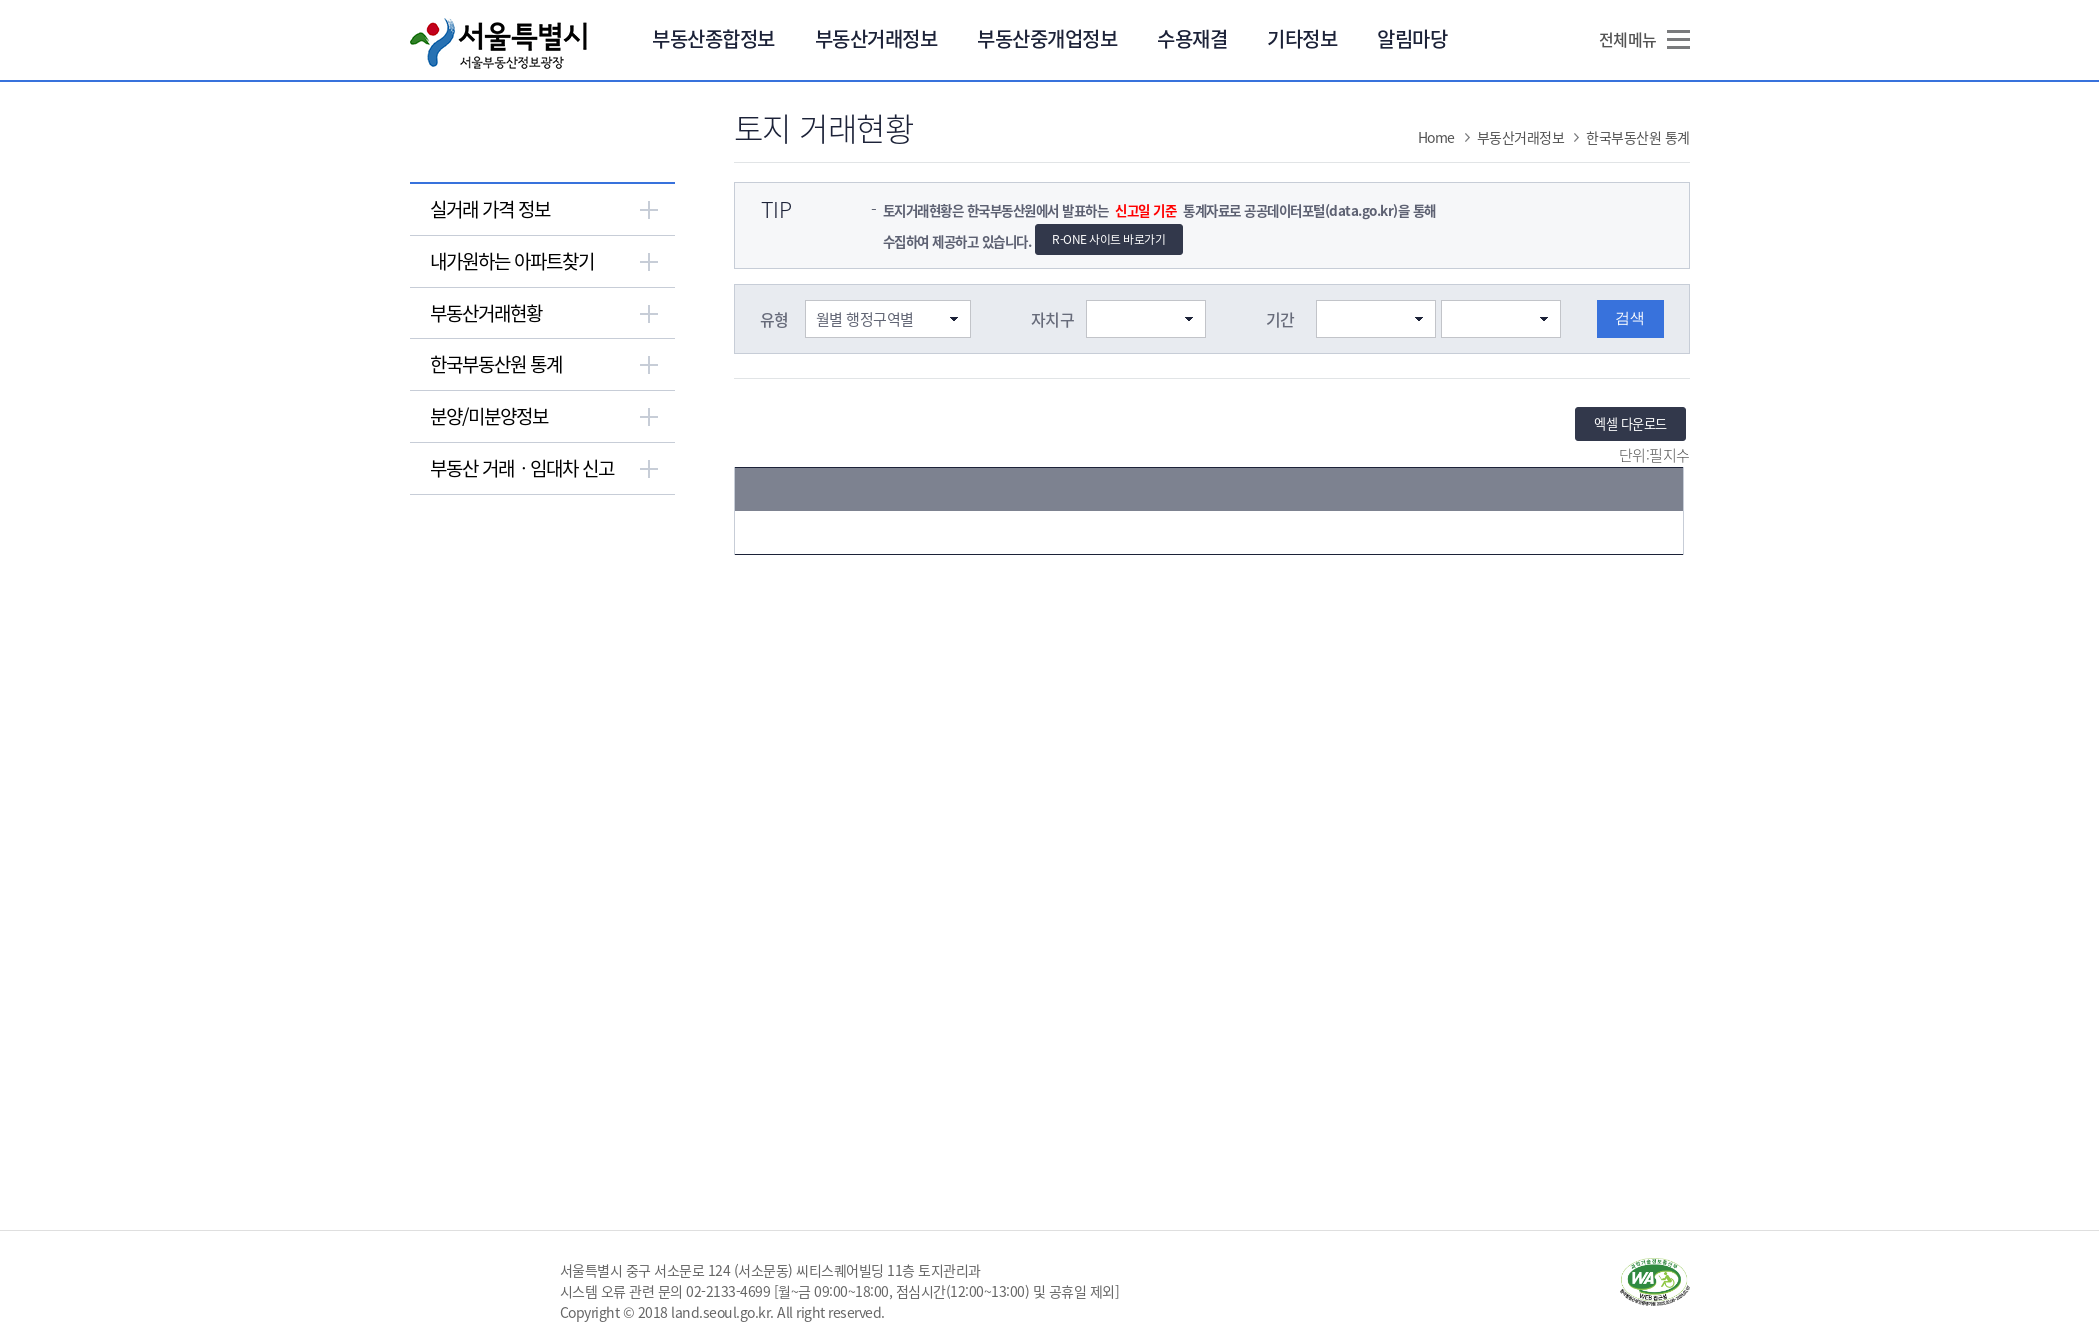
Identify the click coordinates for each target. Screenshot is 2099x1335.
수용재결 (1192, 38)
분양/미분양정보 (489, 416)
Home (1436, 137)
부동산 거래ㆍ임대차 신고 (522, 468)
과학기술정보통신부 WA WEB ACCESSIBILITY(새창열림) (1655, 1282)
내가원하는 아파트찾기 (512, 261)
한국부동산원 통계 (496, 364)
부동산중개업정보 (1047, 38)
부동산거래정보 (876, 38)
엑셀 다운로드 (1630, 423)
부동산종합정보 (713, 38)
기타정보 (1302, 38)
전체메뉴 (1628, 39)
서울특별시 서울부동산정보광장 (498, 43)
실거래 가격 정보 (490, 209)
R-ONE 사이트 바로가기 (1108, 239)
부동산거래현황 (486, 313)
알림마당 (1412, 38)
